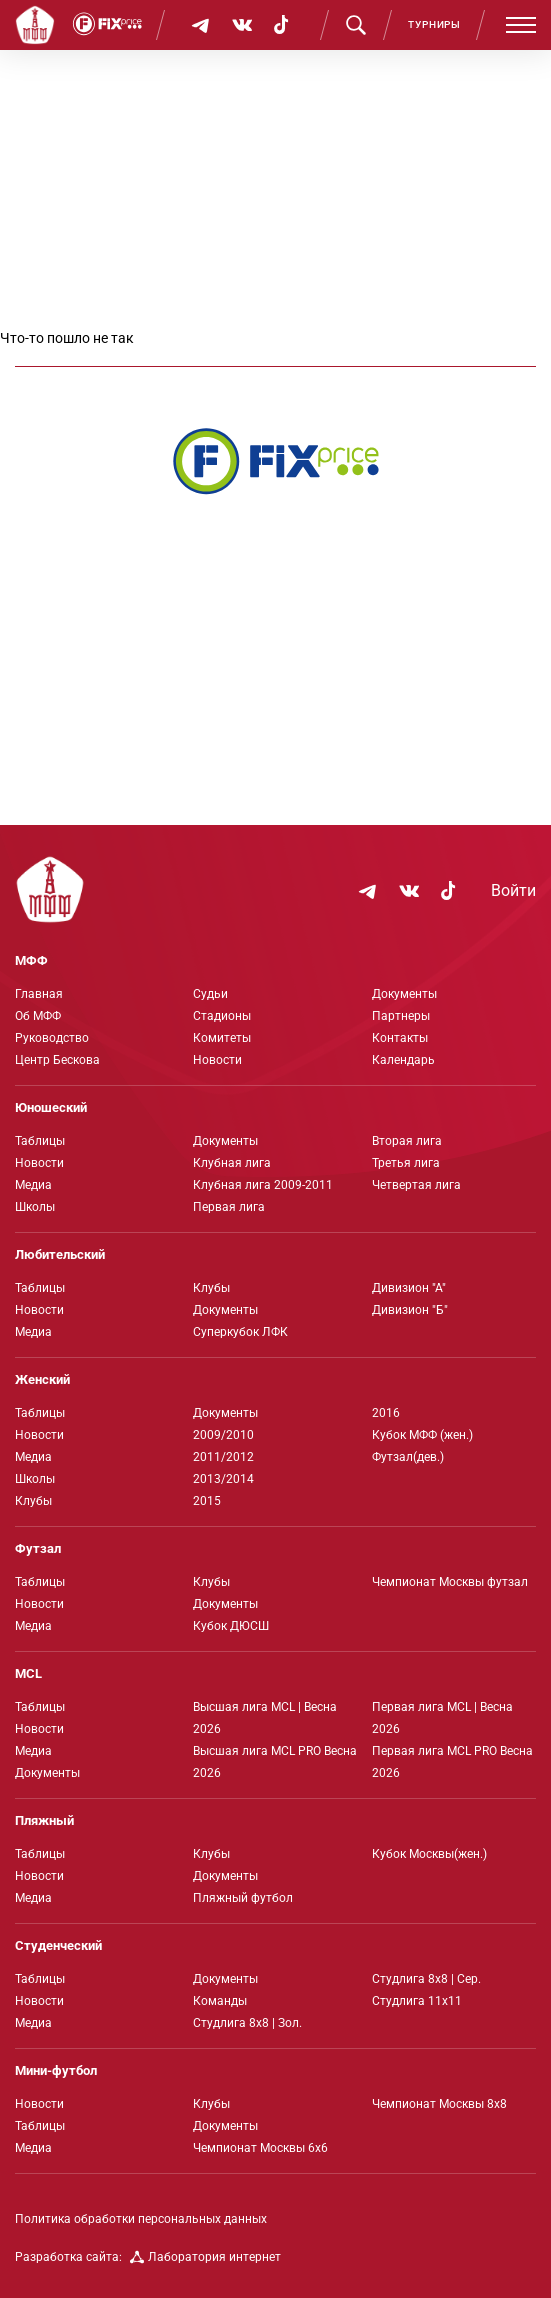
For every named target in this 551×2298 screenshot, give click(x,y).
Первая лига (229, 1207)
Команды (220, 2001)
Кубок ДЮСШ (231, 1626)
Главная (39, 994)
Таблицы (40, 1141)
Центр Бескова (57, 1060)
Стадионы (222, 1016)
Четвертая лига (416, 1185)
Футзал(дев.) (408, 1457)
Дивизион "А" (409, 1288)
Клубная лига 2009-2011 (263, 1185)
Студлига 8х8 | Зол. (247, 2023)
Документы (404, 994)
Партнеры (401, 1016)
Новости (217, 1060)
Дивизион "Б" (410, 1310)
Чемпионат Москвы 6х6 (260, 2148)
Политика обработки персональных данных (141, 2219)
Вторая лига (407, 1141)
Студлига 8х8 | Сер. (426, 1979)
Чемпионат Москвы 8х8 (439, 2104)
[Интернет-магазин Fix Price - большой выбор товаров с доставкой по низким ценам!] (276, 461)
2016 (386, 1413)
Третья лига (406, 1163)
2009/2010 (223, 1435)
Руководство (52, 1038)
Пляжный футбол (243, 1898)
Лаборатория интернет (205, 2257)
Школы (35, 1207)
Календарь (403, 1060)
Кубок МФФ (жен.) (422, 1435)
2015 (207, 1501)
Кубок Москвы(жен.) (429, 1854)
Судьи (210, 994)
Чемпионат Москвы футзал (450, 1582)
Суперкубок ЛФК (240, 1332)
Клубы (211, 1288)
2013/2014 (223, 1479)
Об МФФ (38, 1016)
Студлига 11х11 (417, 2001)
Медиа (33, 1185)
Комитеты (222, 1038)
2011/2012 (223, 1457)
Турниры (434, 24)
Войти (513, 891)
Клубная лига (232, 1163)
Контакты (400, 1038)
